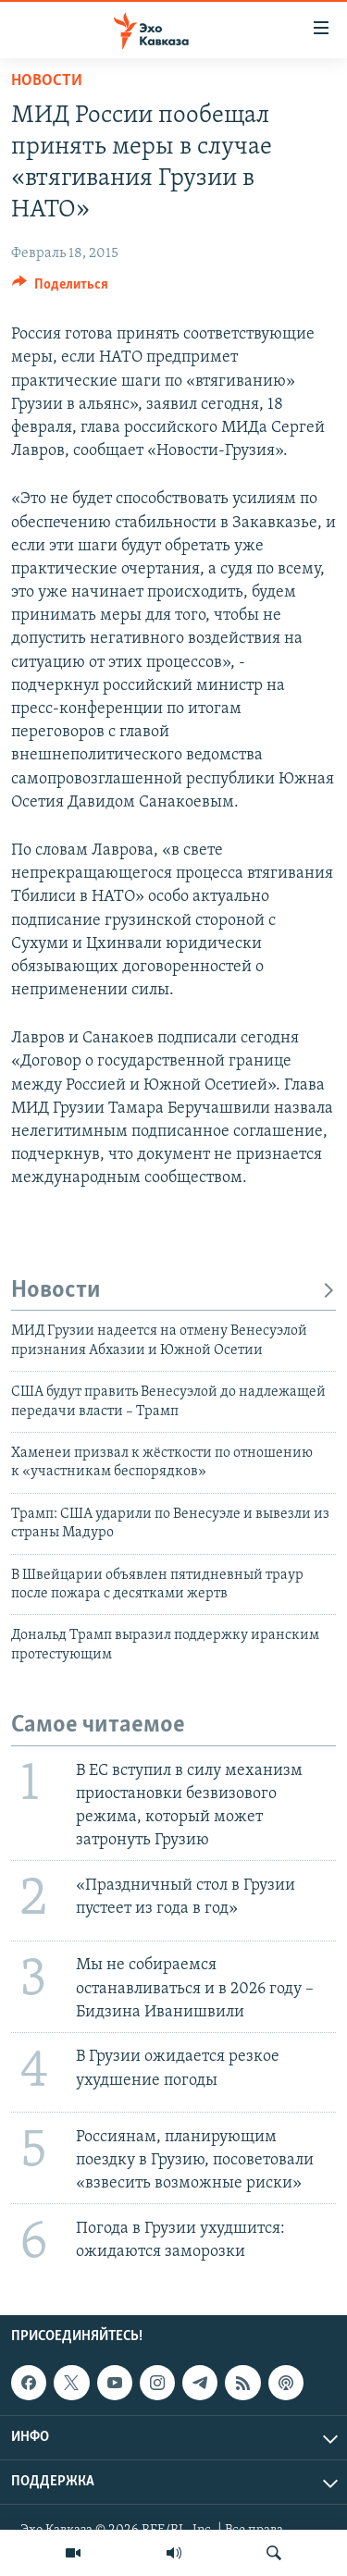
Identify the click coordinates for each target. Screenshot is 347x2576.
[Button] (60, 288)
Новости (46, 81)
